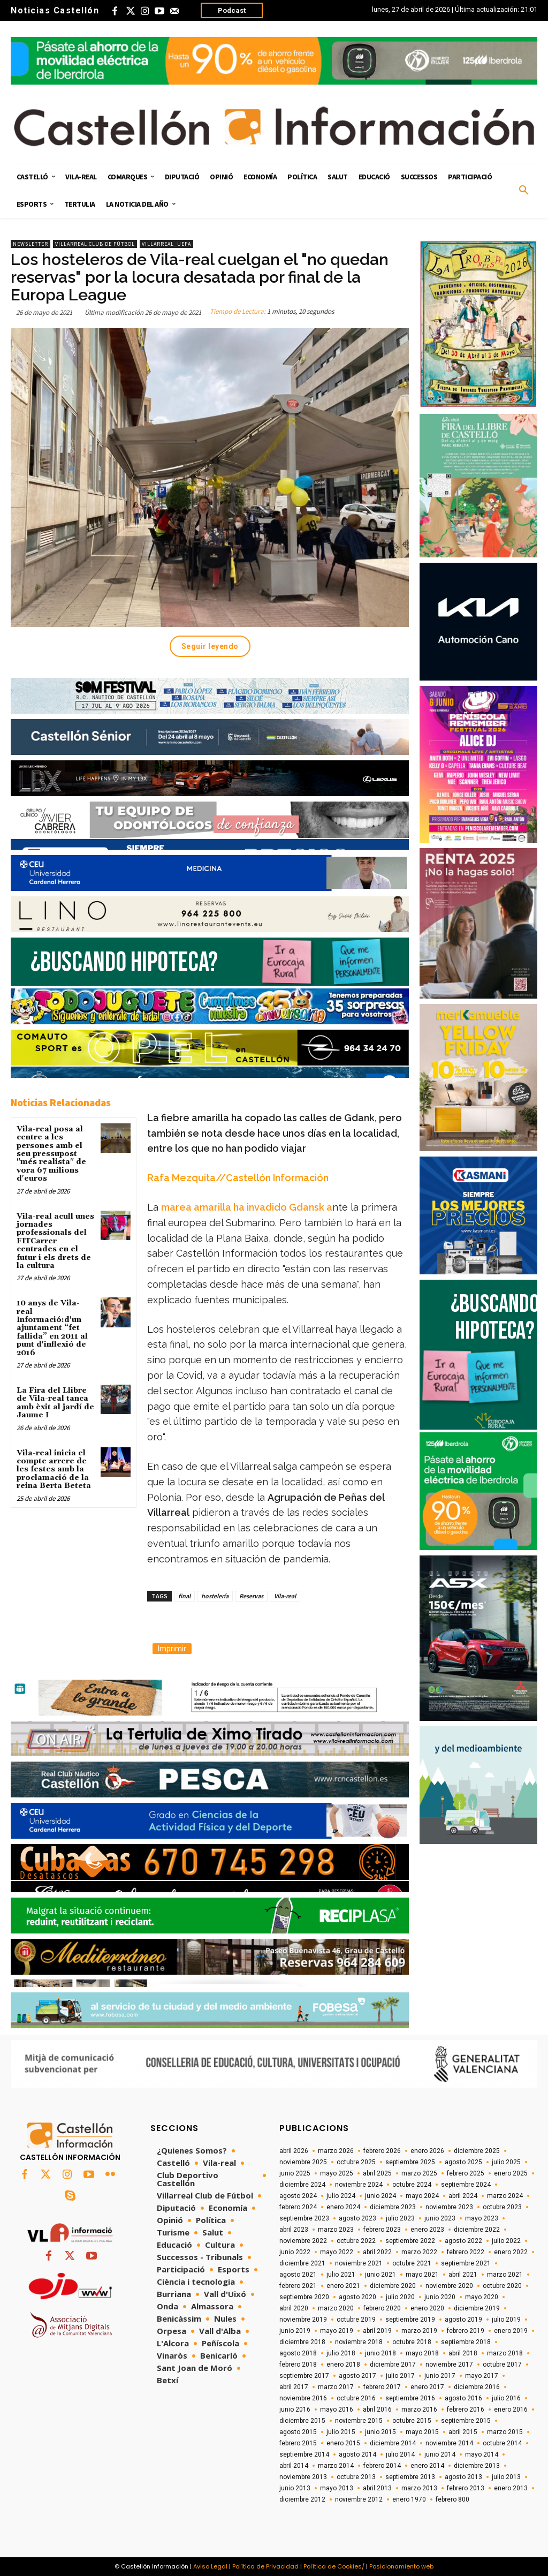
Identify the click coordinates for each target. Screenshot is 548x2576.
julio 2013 (506, 2477)
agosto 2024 (298, 2196)
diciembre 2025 (477, 2151)
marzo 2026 (336, 2151)
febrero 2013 (465, 2488)
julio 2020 (400, 2297)
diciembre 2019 (477, 2308)
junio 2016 (294, 2409)
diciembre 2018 (302, 2342)
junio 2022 (294, 2252)
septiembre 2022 (410, 2241)
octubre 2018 (411, 2342)
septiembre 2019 (410, 2319)
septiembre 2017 (304, 2376)
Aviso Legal (210, 2566)
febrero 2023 (382, 2229)
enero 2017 (427, 2387)
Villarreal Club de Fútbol (95, 244)
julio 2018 (340, 2353)
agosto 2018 (298, 2353)
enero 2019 (511, 2331)
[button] (524, 190)
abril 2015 (462, 2432)
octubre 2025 (356, 2162)
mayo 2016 (336, 2409)
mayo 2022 (336, 2252)
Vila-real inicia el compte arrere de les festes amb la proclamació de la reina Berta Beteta (54, 1469)
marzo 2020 (336, 2308)
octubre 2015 (411, 2421)
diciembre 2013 (477, 2465)
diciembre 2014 (393, 2443)
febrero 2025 (465, 2173)
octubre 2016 (356, 2398)
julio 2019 (506, 2319)
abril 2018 (462, 2353)
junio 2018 (380, 2353)
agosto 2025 (463, 2162)
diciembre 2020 (393, 2286)
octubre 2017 (502, 2364)
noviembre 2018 (359, 2342)
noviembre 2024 (359, 2184)
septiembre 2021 (466, 2263)
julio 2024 (340, 2196)
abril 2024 (462, 2196)
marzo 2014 (336, 2465)
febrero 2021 (298, 2286)
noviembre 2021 (359, 2263)
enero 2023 (427, 2229)
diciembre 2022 (477, 2229)
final (184, 1596)
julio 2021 (340, 2274)
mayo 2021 (422, 2274)
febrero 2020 (382, 2308)
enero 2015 (343, 2443)
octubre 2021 (411, 2263)
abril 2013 (377, 2488)
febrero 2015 (298, 2443)
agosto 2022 (463, 2241)
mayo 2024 (422, 2196)
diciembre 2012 (302, 2499)
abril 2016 (377, 2409)
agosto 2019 (463, 2319)
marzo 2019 (419, 2331)
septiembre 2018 (466, 2342)
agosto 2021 (298, 2274)
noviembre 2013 (303, 2477)
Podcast (232, 10)
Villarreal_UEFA (166, 244)
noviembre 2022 (303, 2241)
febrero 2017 (382, 2387)
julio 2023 (400, 2218)
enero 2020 (427, 2308)
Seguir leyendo (210, 646)
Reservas (251, 1596)
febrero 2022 (465, 2252)
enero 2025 (511, 2173)
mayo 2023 (481, 2218)
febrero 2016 (465, 2409)
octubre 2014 (502, 2443)
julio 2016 (506, 2398)
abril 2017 (293, 2387)
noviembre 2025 (303, 2162)
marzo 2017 (336, 2387)
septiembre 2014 (304, 2454)
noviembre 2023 (449, 2207)
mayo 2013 (336, 2488)
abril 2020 (293, 2308)
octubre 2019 (356, 2319)
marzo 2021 (505, 2274)
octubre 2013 (356, 2477)
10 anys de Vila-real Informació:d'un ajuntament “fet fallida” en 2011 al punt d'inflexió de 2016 (52, 1327)
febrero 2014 (382, 2465)
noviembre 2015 (359, 2421)
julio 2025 (506, 2162)
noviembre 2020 (449, 2286)
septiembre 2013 (410, 2477)
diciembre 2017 (393, 2364)
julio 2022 (506, 2241)
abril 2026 (293, 2151)
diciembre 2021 (302, 2263)
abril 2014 (293, 2465)
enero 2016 (511, 2409)
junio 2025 (294, 2173)
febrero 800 (452, 2499)
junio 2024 (380, 2196)
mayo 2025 (336, 2173)
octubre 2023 (502, 2207)
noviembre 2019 (303, 2319)
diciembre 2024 (302, 2184)
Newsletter (30, 244)
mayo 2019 (336, 2331)
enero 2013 (511, 2488)
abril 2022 (377, 2252)
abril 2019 (377, 2331)
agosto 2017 (357, 2376)
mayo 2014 (481, 2454)
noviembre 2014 (449, 2443)
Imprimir (172, 1648)
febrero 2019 (465, 2331)
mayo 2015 (422, 2432)
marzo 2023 (336, 2229)
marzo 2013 (419, 2488)
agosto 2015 (298, 2432)
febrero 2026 (382, 2151)
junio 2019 (294, 2331)
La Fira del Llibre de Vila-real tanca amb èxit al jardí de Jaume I (55, 1403)
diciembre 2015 (302, 2421)
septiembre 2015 (466, 2421)
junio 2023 (439, 2218)
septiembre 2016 (410, 2398)
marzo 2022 (419, 2252)
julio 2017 (400, 2376)
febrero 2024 (298, 2207)
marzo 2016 (419, 2409)
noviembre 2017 (449, 2364)
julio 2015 (340, 2432)
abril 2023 (293, 2229)
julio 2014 (400, 2454)
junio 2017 (439, 2376)
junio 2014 (439, 2454)
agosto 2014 (357, 2454)
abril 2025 (377, 2173)
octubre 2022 (356, 2241)
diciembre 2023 (393, 2207)
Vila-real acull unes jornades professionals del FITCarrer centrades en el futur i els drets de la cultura (55, 1241)
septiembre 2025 (410, 2162)
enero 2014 (427, 2465)
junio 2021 (380, 2274)
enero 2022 (511, 2252)
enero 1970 (409, 2499)
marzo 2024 (505, 2196)
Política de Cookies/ (333, 2566)
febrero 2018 (298, 2364)
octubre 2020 (502, 2286)
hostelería (215, 1596)
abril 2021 (462, 2274)
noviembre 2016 (303, 2398)
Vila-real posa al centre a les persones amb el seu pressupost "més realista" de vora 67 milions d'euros (51, 1153)
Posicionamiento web (401, 2566)
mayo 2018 (422, 2353)
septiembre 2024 (466, 2184)
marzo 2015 (505, 2432)
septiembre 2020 (304, 2297)
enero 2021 (343, 2286)
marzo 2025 (419, 2173)
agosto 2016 (463, 2398)
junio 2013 (294, 2488)
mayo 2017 (481, 2376)
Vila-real (285, 1596)
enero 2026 (427, 2151)
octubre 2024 (411, 2184)
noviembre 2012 (359, 2499)
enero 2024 (343, 2207)
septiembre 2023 (304, 2218)
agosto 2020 (357, 2297)
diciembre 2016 (477, 2387)
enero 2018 (343, 2364)
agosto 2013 (463, 2477)
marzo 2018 (505, 2353)
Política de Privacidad (265, 2566)
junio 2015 (380, 2432)
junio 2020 (439, 2297)
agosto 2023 (357, 2218)
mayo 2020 (481, 2297)
